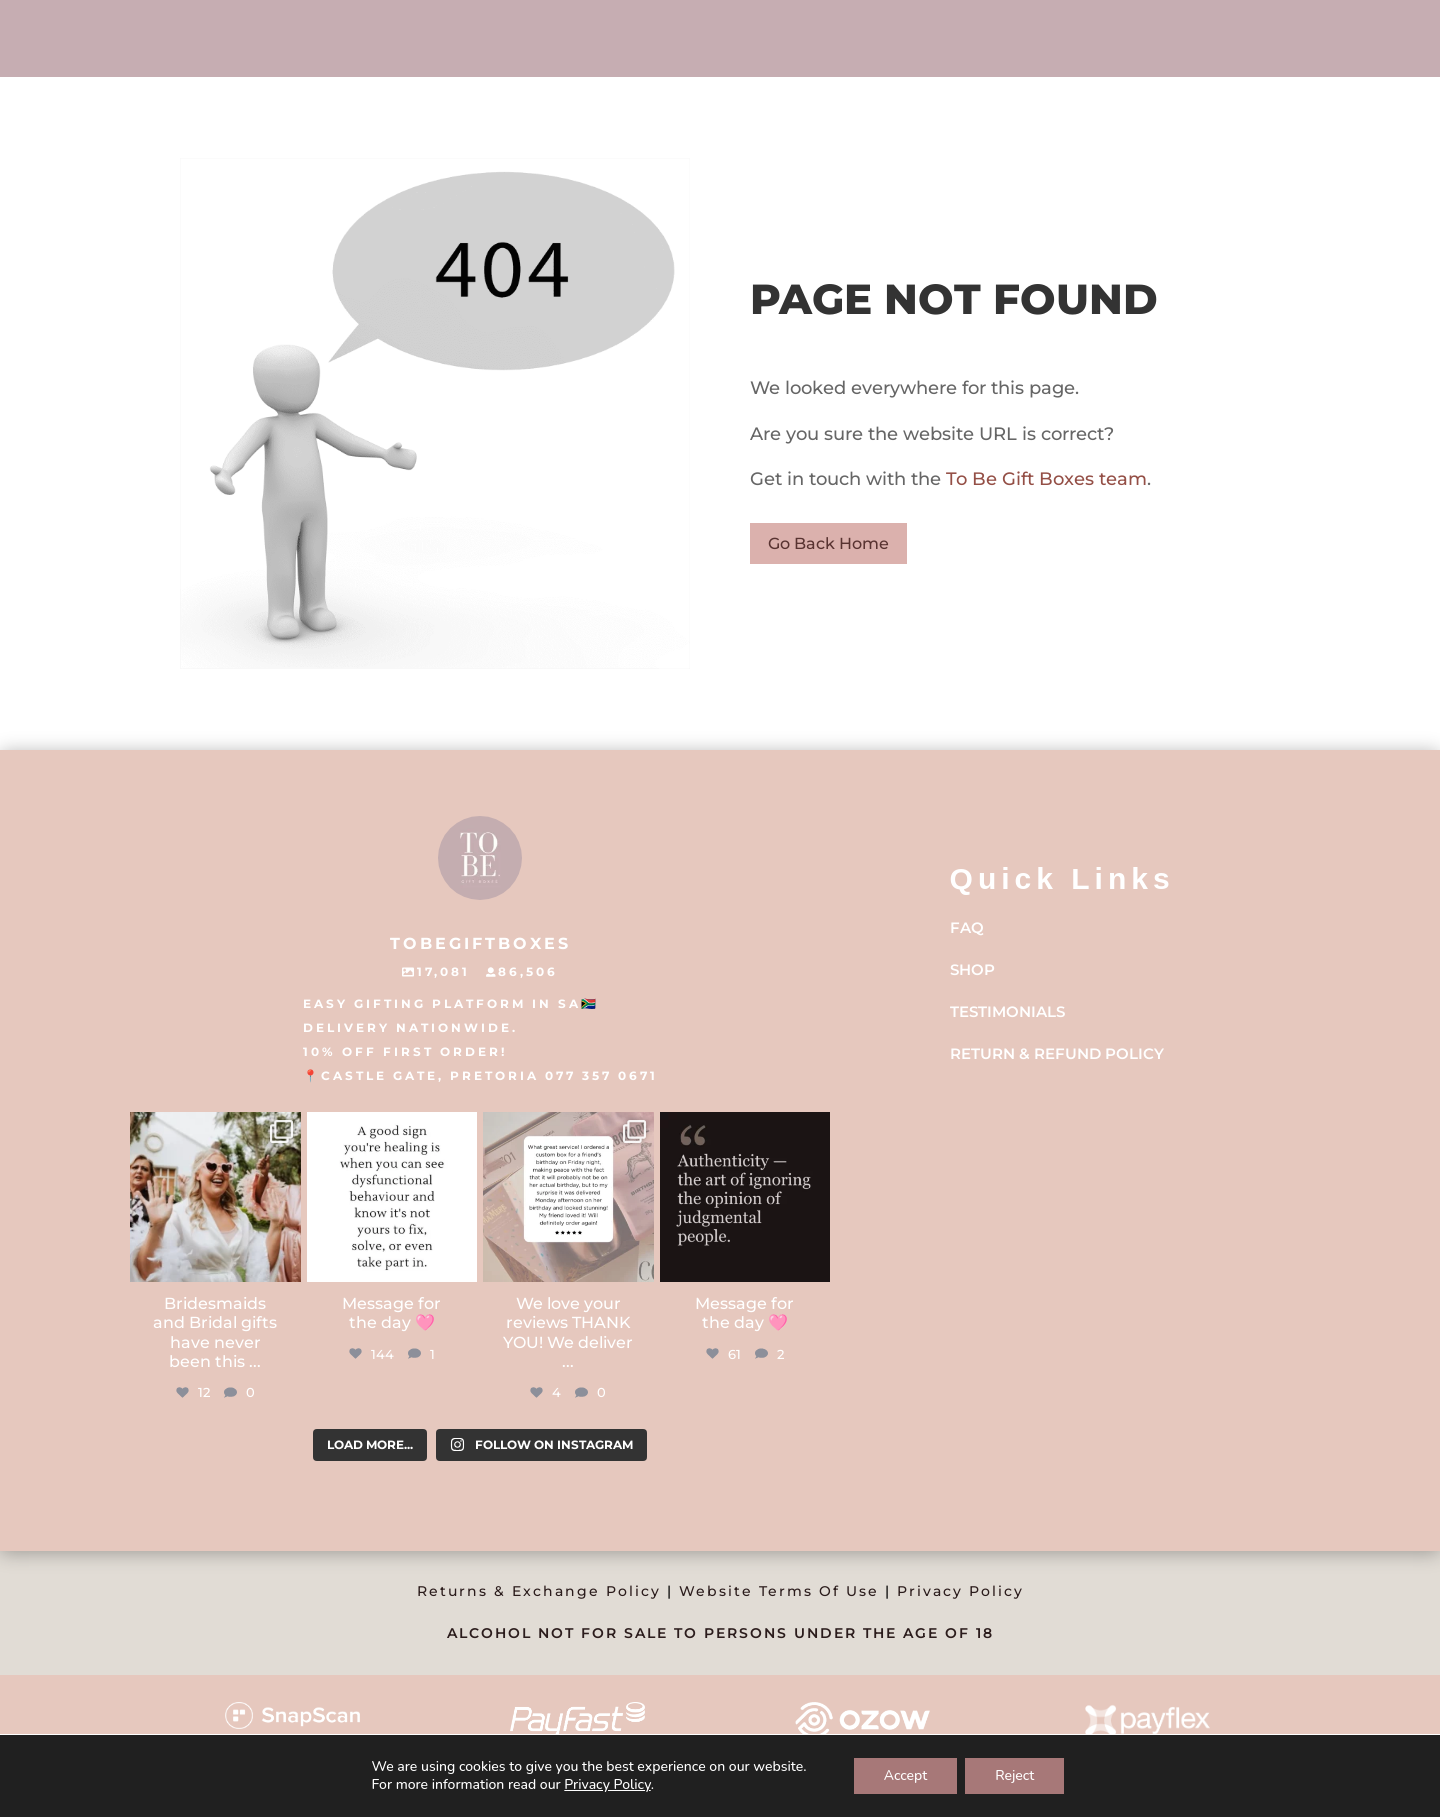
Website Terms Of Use (779, 1591)
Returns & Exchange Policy (539, 1591)
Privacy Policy (960, 1591)
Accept (906, 1775)
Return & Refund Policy (1057, 1053)
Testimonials (1007, 1011)
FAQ (967, 927)
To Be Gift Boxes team (1044, 479)
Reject (1014, 1775)
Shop (972, 969)
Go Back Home (828, 543)
